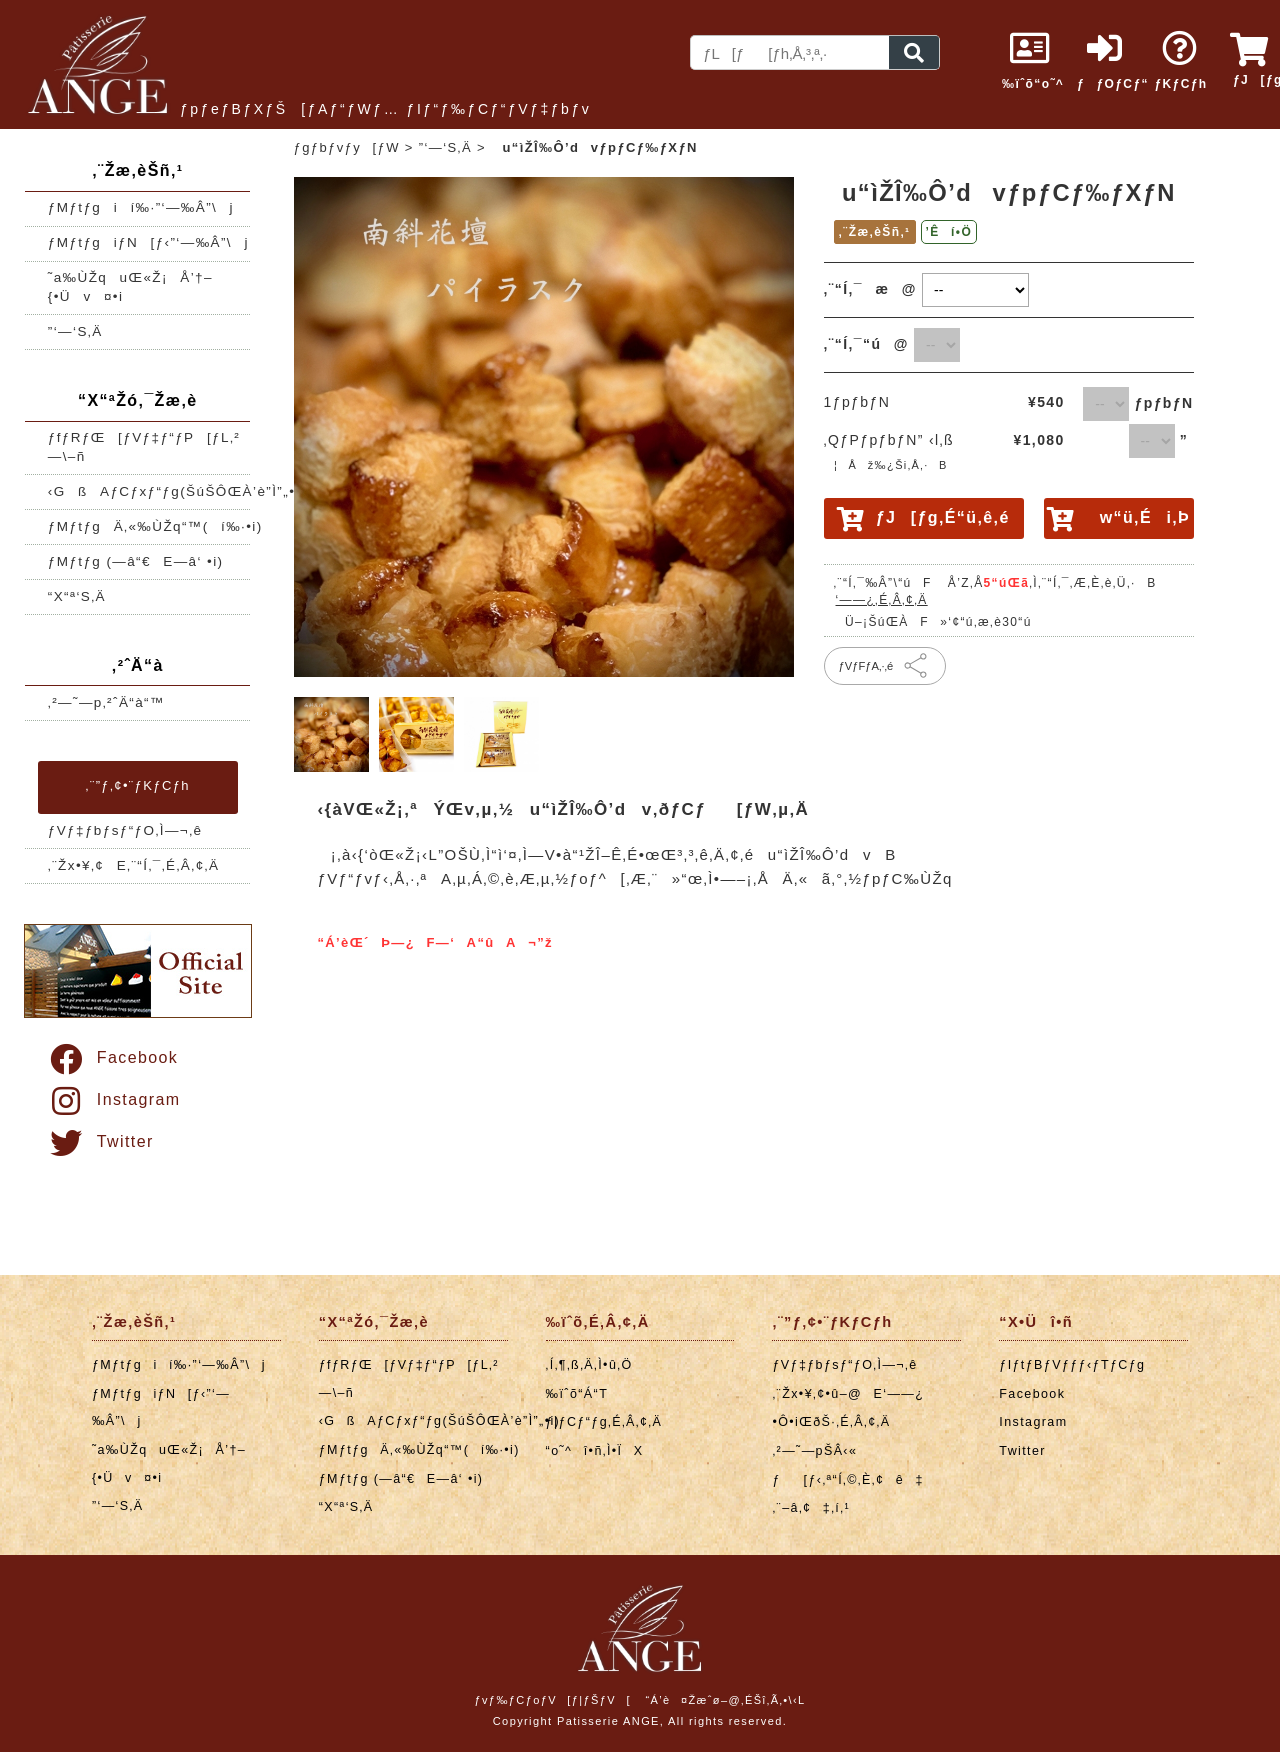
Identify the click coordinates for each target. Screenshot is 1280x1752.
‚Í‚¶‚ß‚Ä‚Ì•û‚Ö (589, 1365)
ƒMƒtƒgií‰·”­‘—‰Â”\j (141, 207)
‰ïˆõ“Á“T (577, 1394)
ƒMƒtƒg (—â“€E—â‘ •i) (136, 561)
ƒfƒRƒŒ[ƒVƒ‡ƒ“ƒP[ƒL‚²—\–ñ (144, 447)
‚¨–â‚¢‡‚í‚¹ (811, 1508)
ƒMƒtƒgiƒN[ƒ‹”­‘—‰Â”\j (148, 242)
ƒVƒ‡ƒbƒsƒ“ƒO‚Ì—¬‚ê (125, 830)
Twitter (100, 1141)
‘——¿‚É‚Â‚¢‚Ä (882, 600)
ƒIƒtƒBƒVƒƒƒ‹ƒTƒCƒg (1072, 1365)
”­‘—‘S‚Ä (75, 331)
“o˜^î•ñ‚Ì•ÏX (595, 1451)
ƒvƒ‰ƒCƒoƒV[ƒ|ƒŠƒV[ (552, 1700)
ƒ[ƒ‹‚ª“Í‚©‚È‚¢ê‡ (847, 1480)
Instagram (114, 1099)
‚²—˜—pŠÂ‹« (814, 1451)
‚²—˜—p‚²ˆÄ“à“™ (106, 702)
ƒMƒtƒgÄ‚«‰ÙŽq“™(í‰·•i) (149, 526)
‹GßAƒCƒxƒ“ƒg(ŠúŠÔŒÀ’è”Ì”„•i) (149, 491)
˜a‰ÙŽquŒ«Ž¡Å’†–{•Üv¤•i (130, 287)
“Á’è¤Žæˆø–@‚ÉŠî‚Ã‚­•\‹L (725, 1700)
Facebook (112, 1057)
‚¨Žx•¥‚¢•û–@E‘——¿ (848, 1394)
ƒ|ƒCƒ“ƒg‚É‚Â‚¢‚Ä (604, 1422)
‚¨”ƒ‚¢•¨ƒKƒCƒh (138, 785)
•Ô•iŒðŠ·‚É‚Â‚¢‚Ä (831, 1422)
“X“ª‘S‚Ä (77, 596)
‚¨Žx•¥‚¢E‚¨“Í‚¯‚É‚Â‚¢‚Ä (134, 865)
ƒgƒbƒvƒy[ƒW (347, 147)
